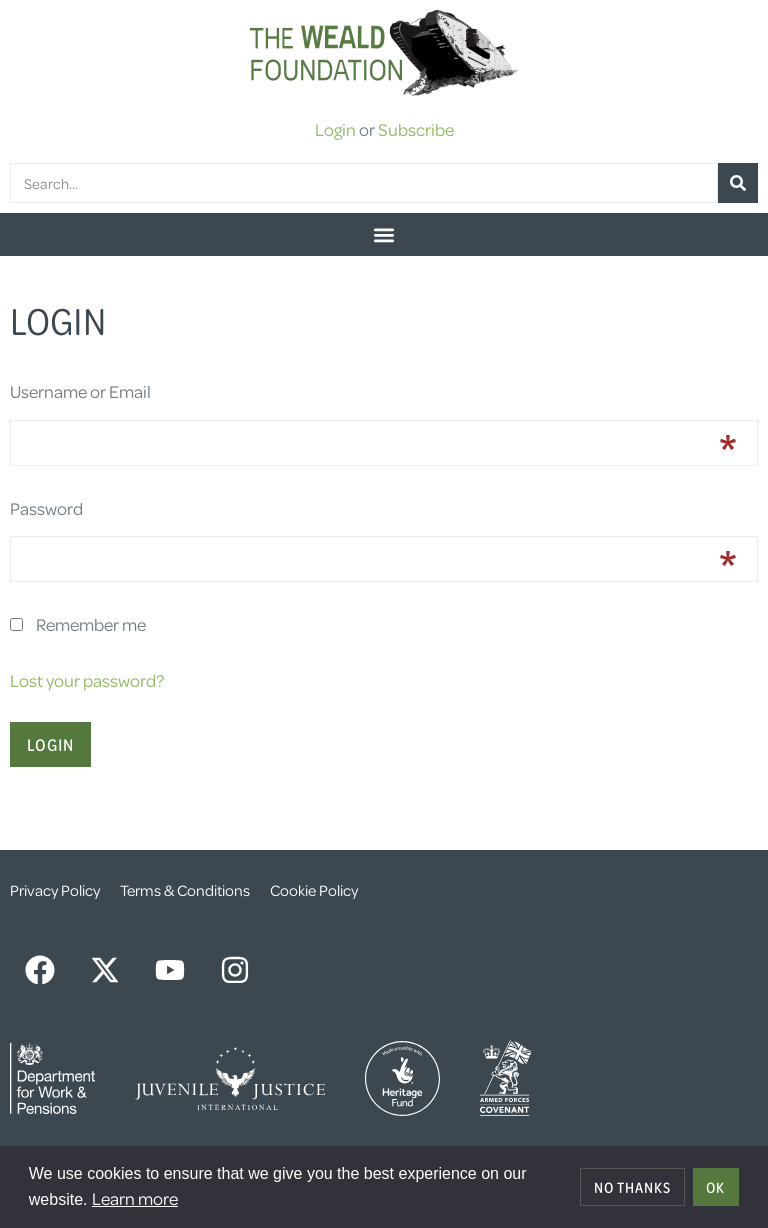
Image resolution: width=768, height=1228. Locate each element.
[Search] (738, 183)
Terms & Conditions (185, 890)
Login (335, 129)
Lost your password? (87, 680)
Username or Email (80, 391)
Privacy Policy (55, 890)
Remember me (91, 624)
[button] (384, 234)
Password (46, 508)
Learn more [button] (135, 1198)
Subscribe (416, 129)
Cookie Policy (314, 890)
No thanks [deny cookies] (632, 1187)
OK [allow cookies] (715, 1187)
